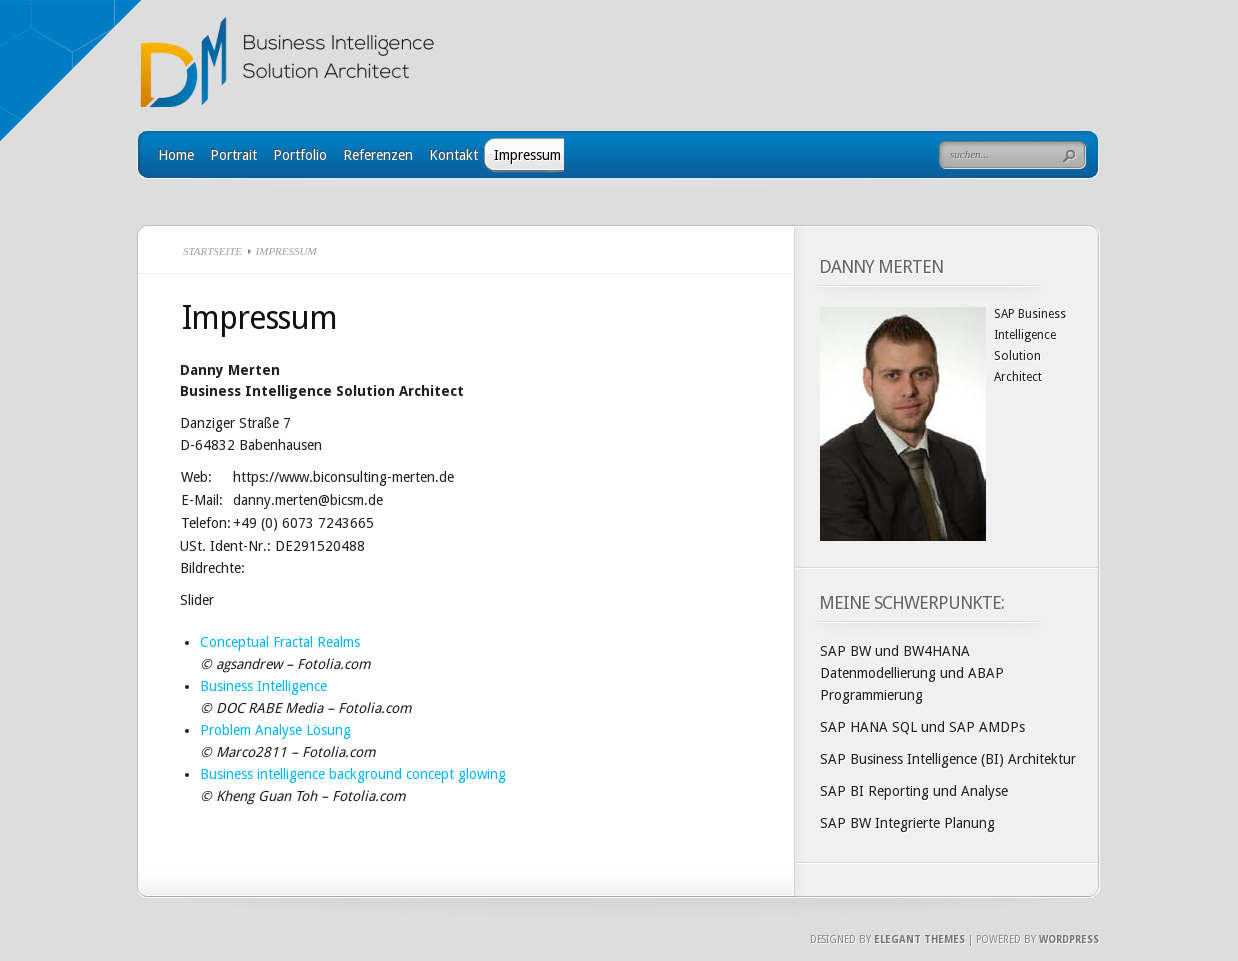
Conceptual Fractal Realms (280, 642)
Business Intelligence (263, 686)
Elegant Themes (919, 939)
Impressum (527, 155)
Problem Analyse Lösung (275, 730)
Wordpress (1069, 939)
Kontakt (453, 155)
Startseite (212, 251)
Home (176, 155)
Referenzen (378, 155)
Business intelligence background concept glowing (353, 774)
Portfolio (300, 155)
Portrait (233, 155)
